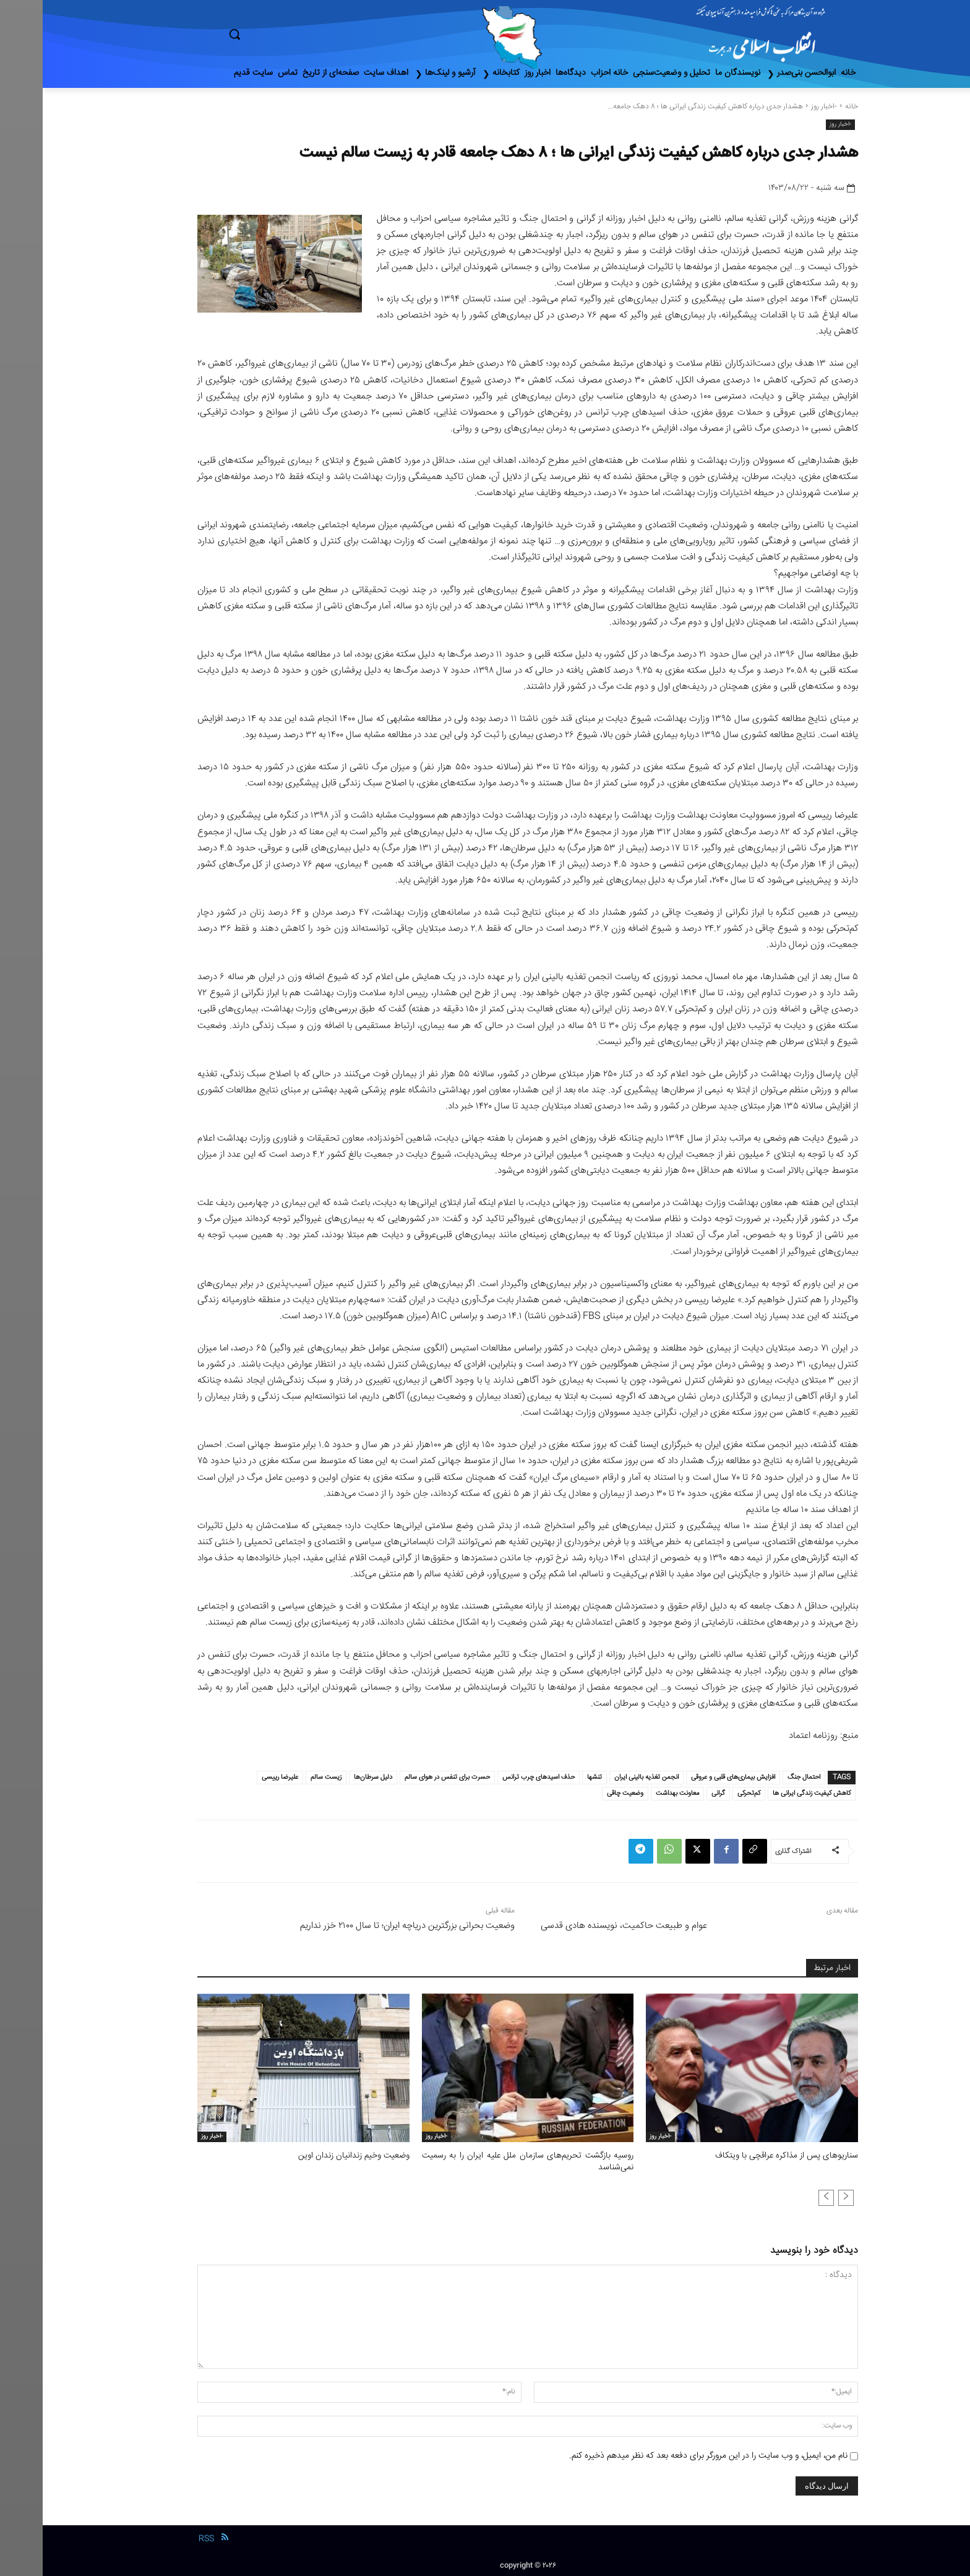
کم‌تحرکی (706, 1793)
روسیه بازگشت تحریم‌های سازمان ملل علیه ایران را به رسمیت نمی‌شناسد (485, 2161)
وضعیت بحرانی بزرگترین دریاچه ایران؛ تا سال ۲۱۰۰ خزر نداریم (364, 1926)
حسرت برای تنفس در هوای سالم (404, 1777)
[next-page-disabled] (783, 2197)
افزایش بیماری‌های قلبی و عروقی (690, 1777)
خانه (808, 107)
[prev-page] (803, 2197)
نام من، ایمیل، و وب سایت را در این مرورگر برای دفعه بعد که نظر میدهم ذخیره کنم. (665, 2454)
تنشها (551, 1777)
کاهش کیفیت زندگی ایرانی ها (769, 1793)
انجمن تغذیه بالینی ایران (604, 1777)
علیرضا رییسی (237, 1777)
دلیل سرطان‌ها (330, 1777)
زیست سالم (283, 1777)
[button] (287, 34)
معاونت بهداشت (634, 1793)
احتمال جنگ (761, 1777)
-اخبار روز (781, 107)
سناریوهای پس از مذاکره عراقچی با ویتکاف (747, 2156)
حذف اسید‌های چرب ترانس (496, 1777)
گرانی (675, 1793)
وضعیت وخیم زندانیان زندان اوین (313, 2156)
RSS (163, 2537)
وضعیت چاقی (582, 1793)
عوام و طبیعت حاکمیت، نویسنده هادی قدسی (581, 1926)
